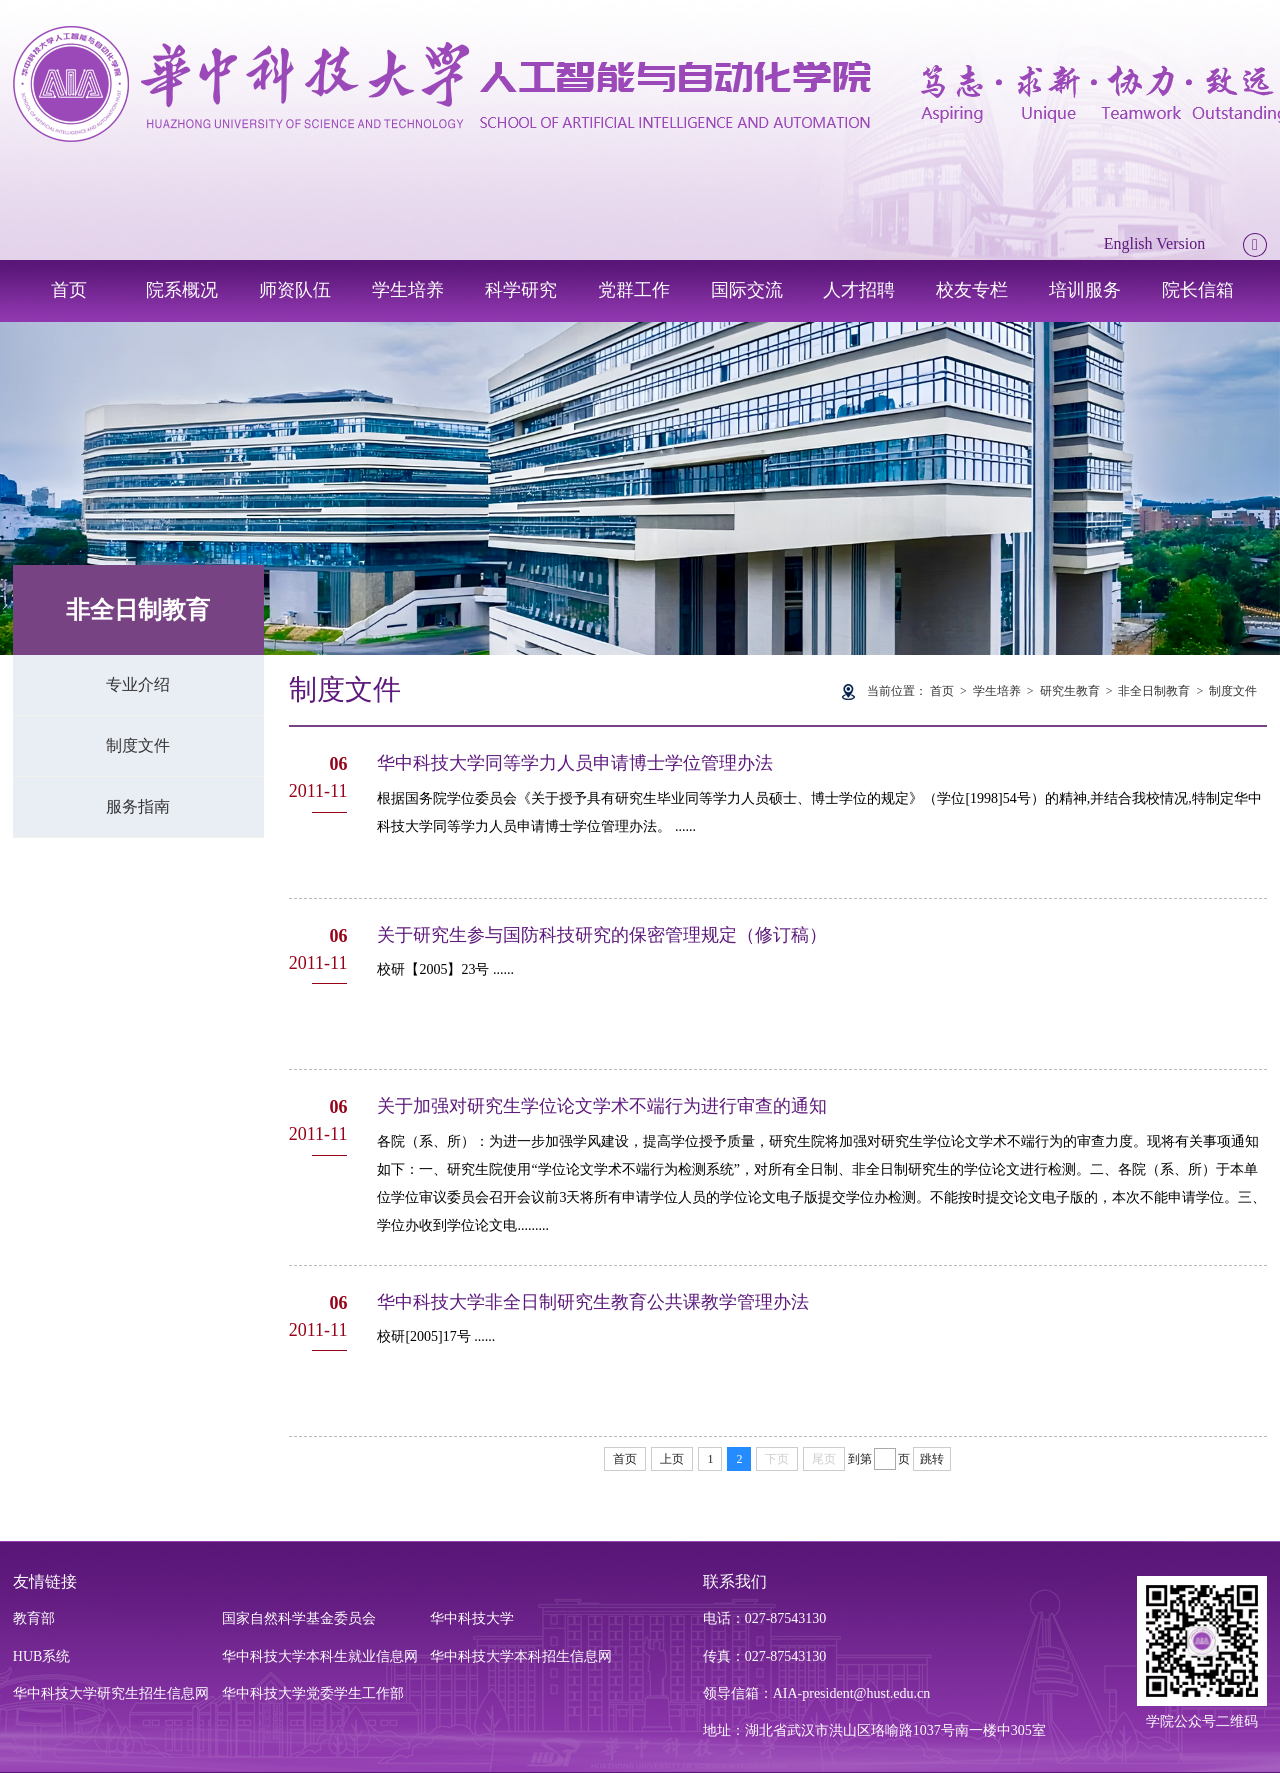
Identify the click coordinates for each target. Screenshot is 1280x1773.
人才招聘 (859, 290)
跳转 (932, 1459)
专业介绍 (138, 684)
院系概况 (182, 290)
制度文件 (138, 745)
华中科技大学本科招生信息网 (521, 1656)
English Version (1154, 243)
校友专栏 (972, 290)
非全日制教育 (1154, 691)
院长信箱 (1198, 290)
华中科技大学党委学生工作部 (313, 1693)
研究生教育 (1070, 691)
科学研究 (521, 290)
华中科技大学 (472, 1618)
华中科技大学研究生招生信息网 (111, 1693)
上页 (672, 1459)
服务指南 (138, 806)
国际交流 (747, 290)
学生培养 (408, 290)
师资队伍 (295, 290)
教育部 (34, 1618)
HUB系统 (42, 1656)
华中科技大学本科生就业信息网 (320, 1656)
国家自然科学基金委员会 (299, 1618)
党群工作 (634, 290)
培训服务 (1085, 290)
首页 (69, 290)
